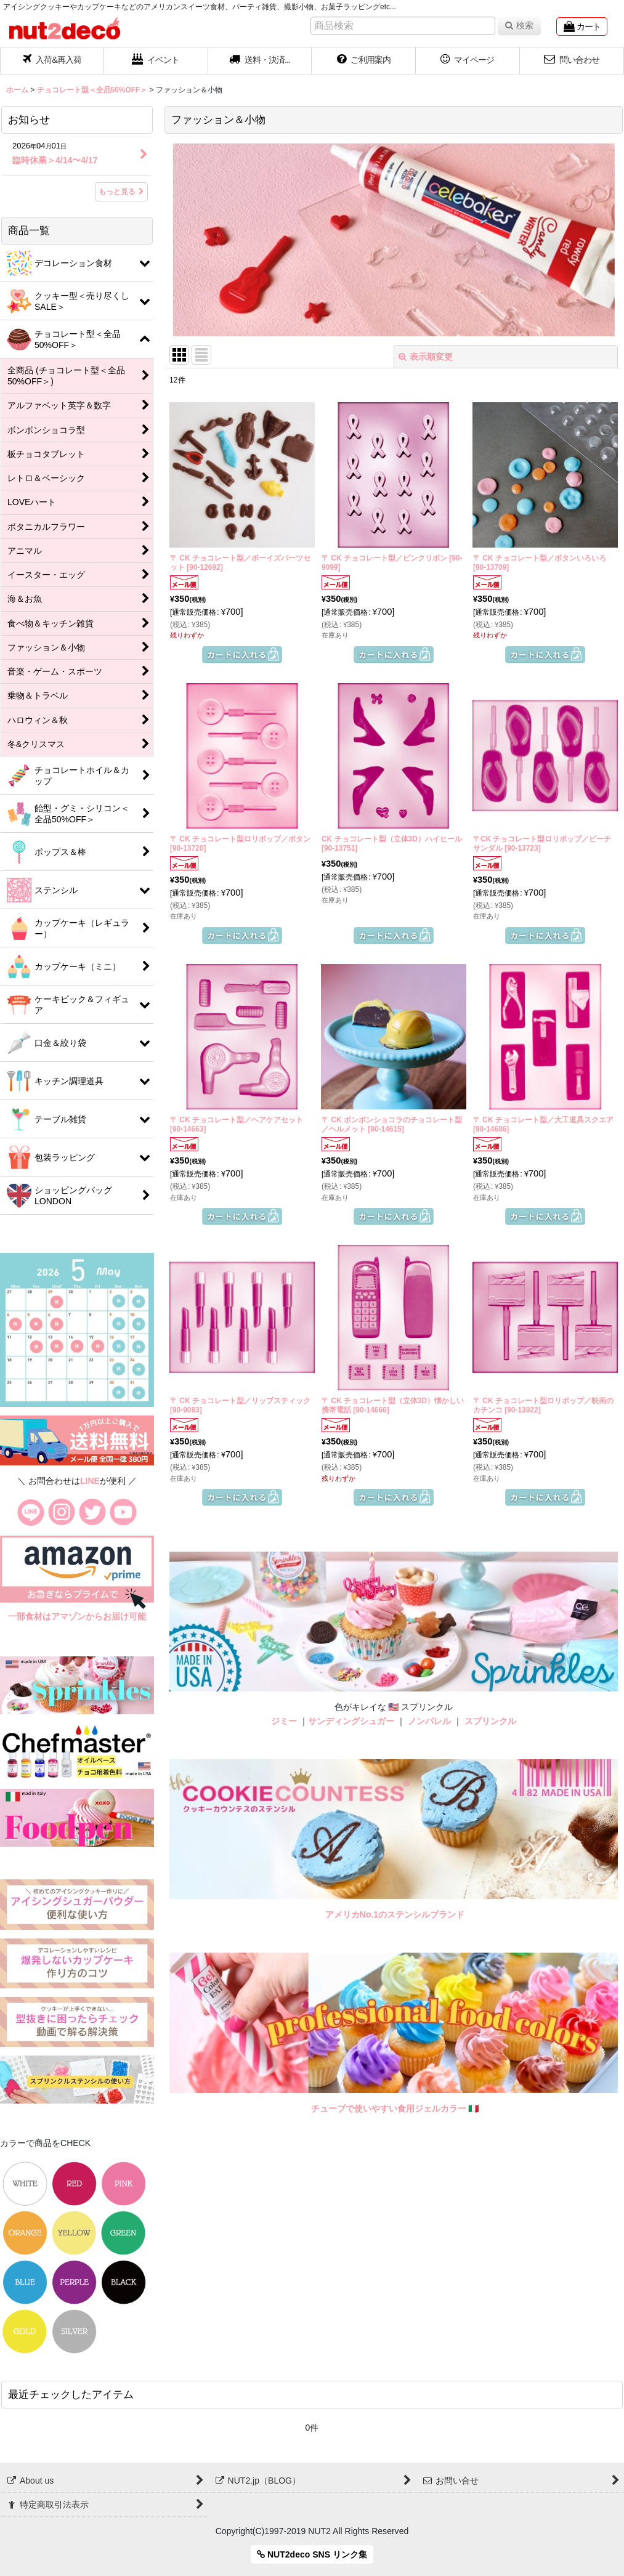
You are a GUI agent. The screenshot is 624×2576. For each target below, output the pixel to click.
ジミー (284, 1721)
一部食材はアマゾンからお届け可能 (77, 1616)
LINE (90, 1481)
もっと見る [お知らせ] (121, 191)
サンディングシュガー (351, 1721)
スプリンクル (490, 1721)
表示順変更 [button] (426, 357)
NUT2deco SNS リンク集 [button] (312, 2554)
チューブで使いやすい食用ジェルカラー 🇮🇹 (395, 2108)
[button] (260, 61)
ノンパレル (429, 1721)
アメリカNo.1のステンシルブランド (394, 1914)
